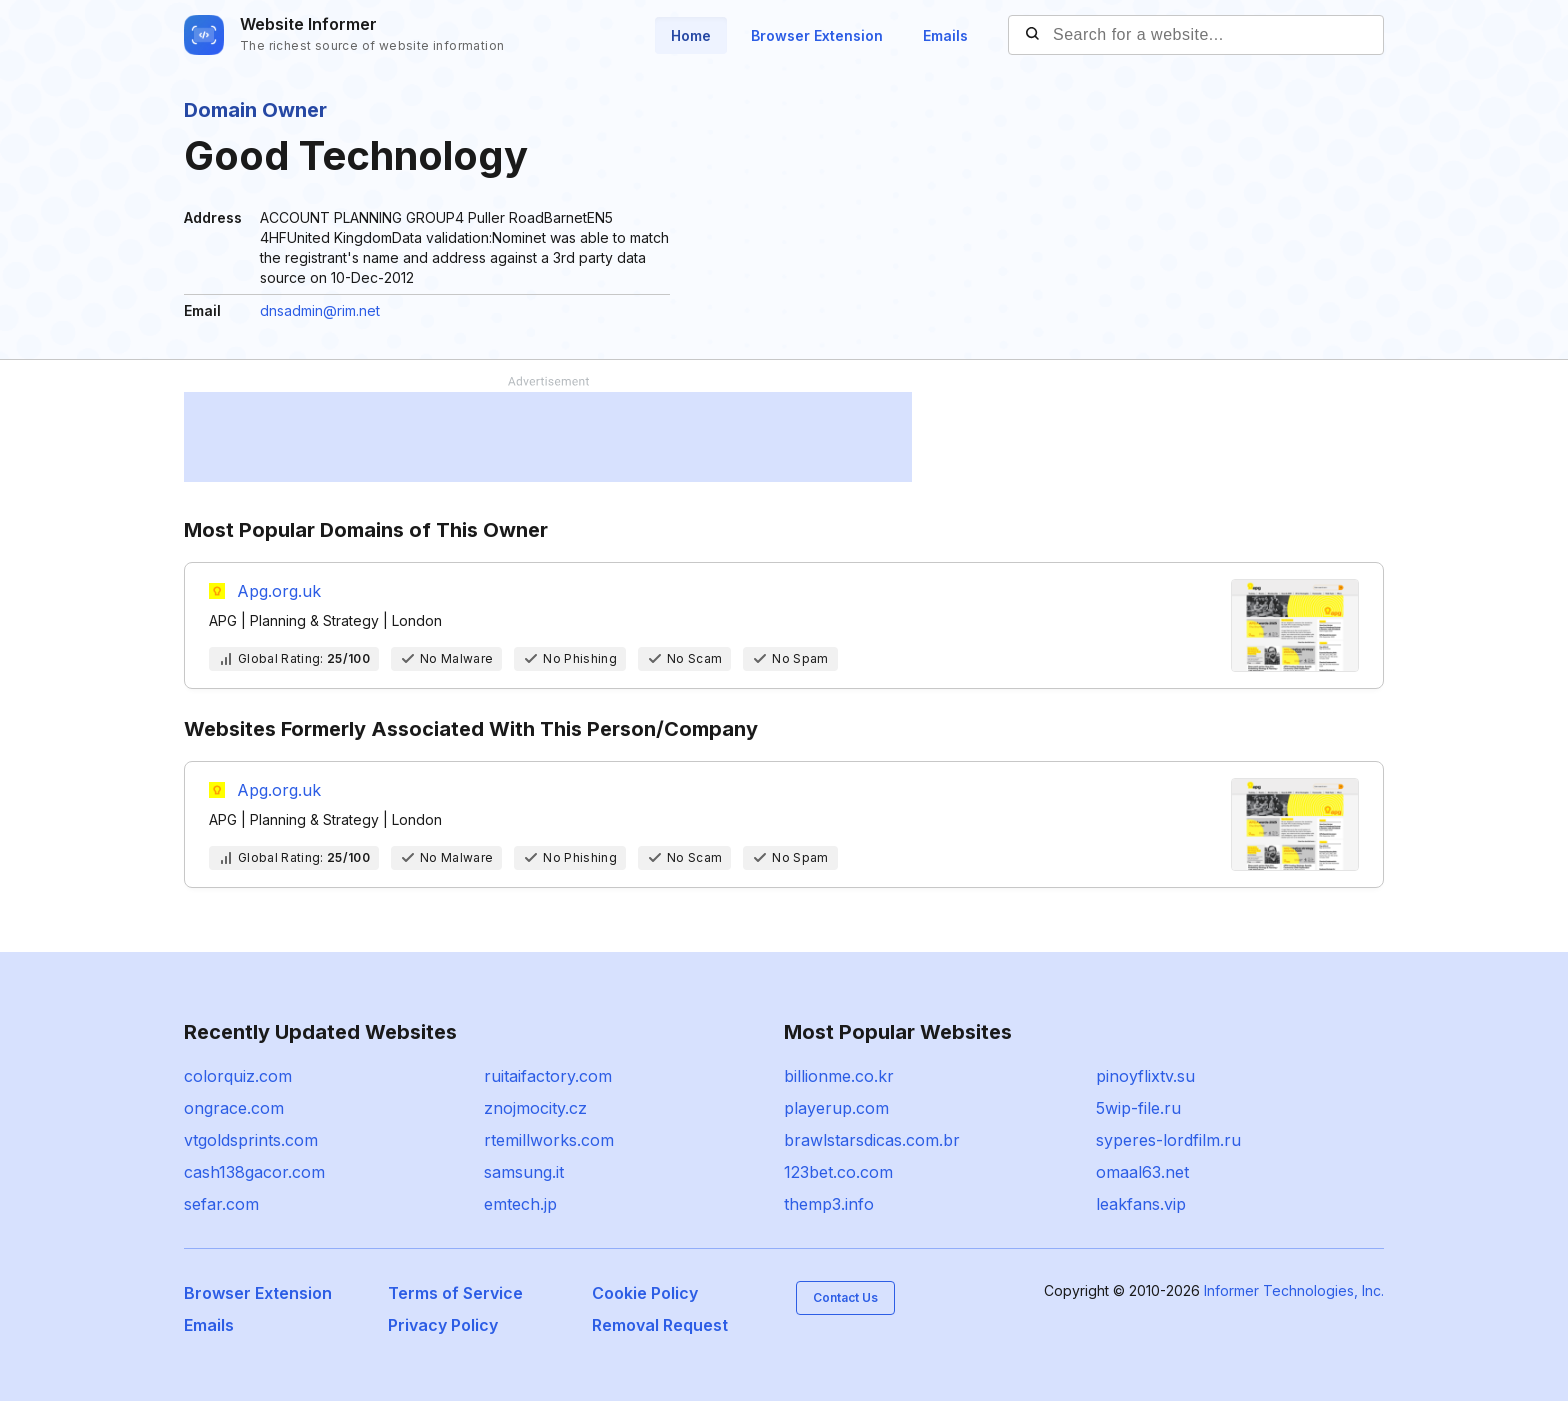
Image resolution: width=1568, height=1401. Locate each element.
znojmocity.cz (535, 1108)
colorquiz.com (238, 1076)
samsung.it (524, 1172)
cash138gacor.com (254, 1172)
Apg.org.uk (279, 591)
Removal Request (660, 1325)
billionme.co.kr (839, 1076)
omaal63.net (1142, 1172)
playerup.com (836, 1108)
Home (691, 35)
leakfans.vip (1141, 1204)
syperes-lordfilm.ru (1168, 1140)
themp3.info (829, 1204)
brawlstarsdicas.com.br (872, 1140)
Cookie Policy (645, 1293)
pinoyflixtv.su (1145, 1076)
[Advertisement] (548, 437)
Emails (945, 35)
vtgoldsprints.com (251, 1140)
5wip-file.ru (1138, 1108)
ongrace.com (234, 1108)
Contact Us (845, 1297)
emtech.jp (520, 1204)
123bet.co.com (838, 1172)
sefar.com (221, 1204)
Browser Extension (817, 35)
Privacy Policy (443, 1325)
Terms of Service (455, 1293)
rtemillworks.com (549, 1140)
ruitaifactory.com (548, 1076)
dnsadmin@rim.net (320, 310)
